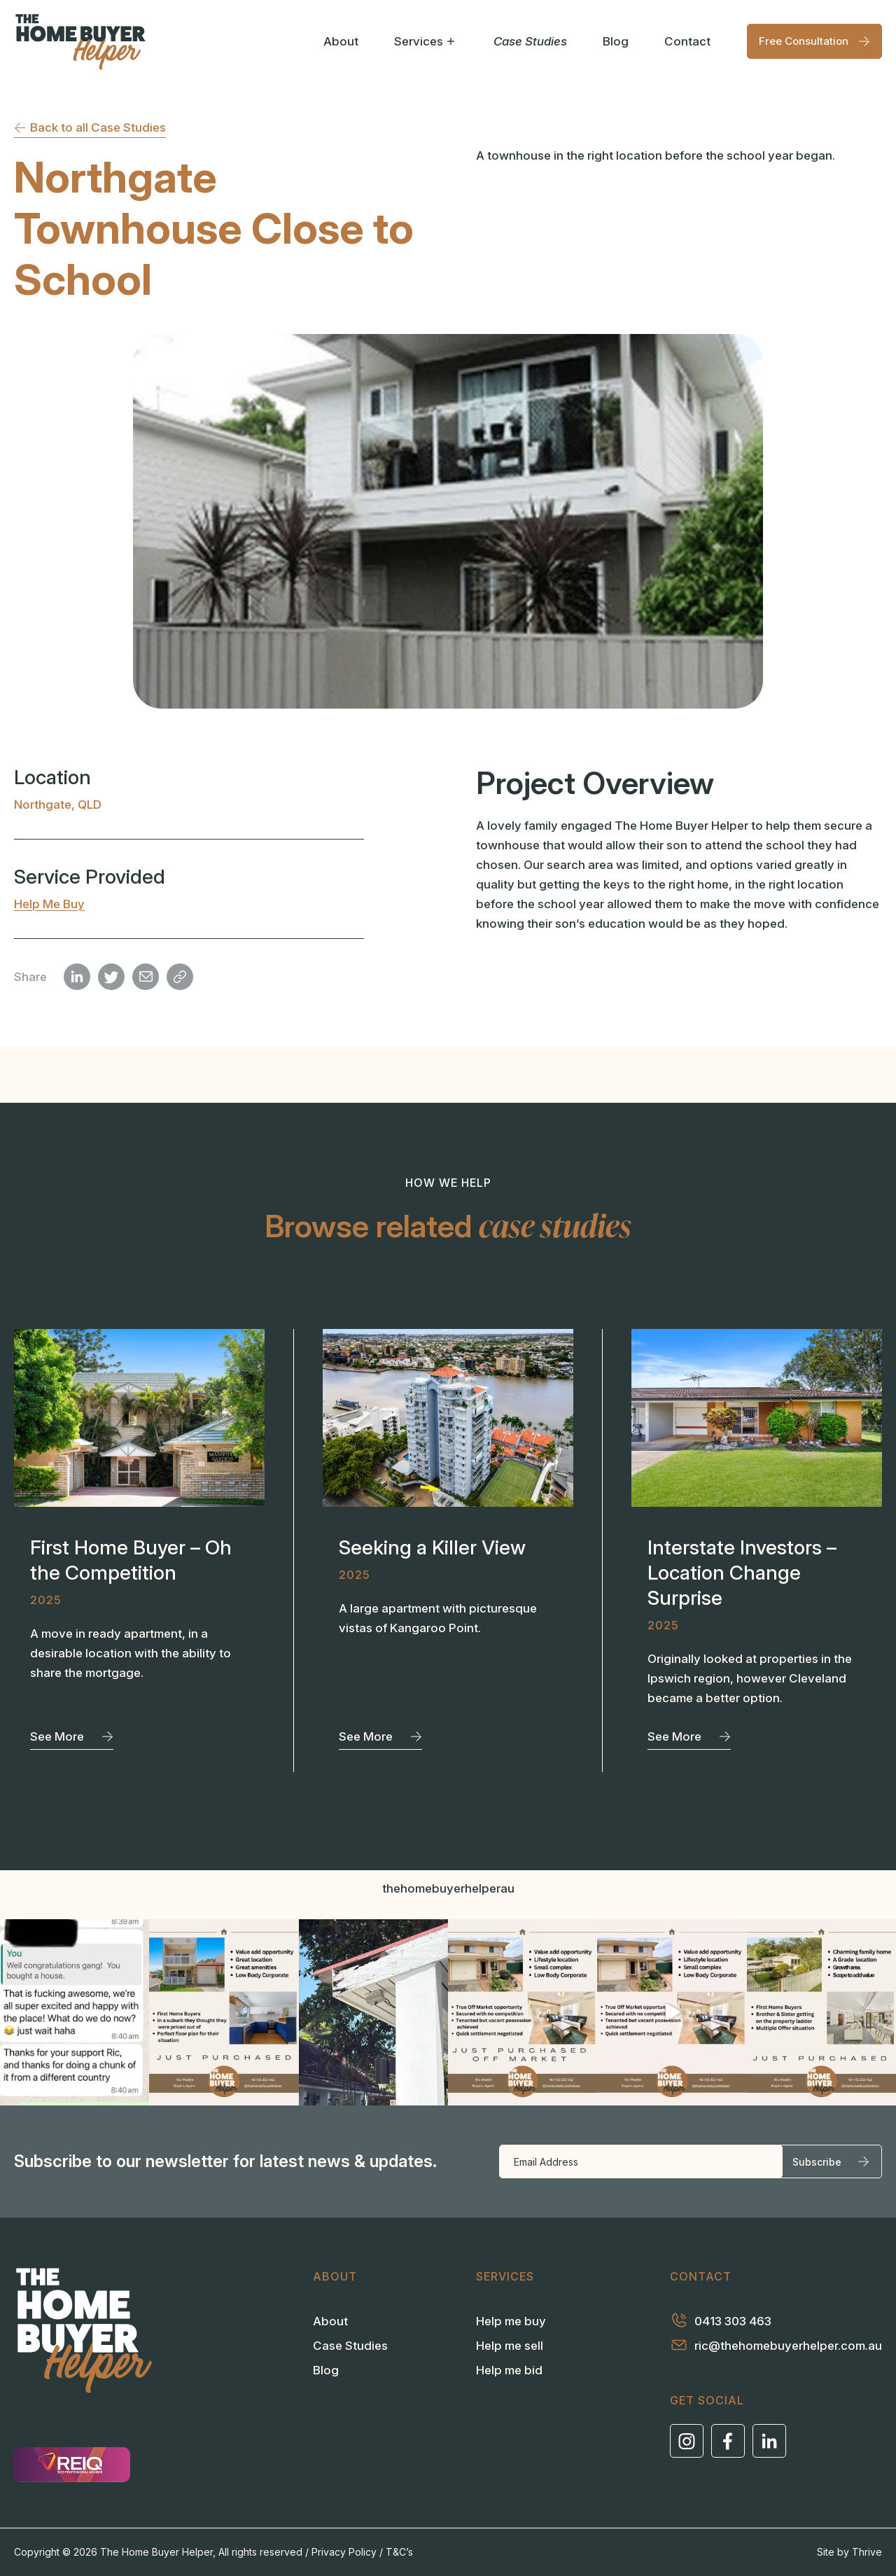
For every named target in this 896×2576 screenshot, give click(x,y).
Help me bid (509, 2370)
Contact (687, 41)
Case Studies (530, 41)
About (340, 41)
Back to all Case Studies (90, 127)
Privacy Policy (344, 2552)
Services (426, 41)
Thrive (867, 2552)
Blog (616, 41)
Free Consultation (814, 41)
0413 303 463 (720, 2320)
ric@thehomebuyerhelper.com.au (776, 2345)
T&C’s (399, 2552)
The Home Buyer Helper (156, 2552)
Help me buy (49, 904)
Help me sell (509, 2346)
